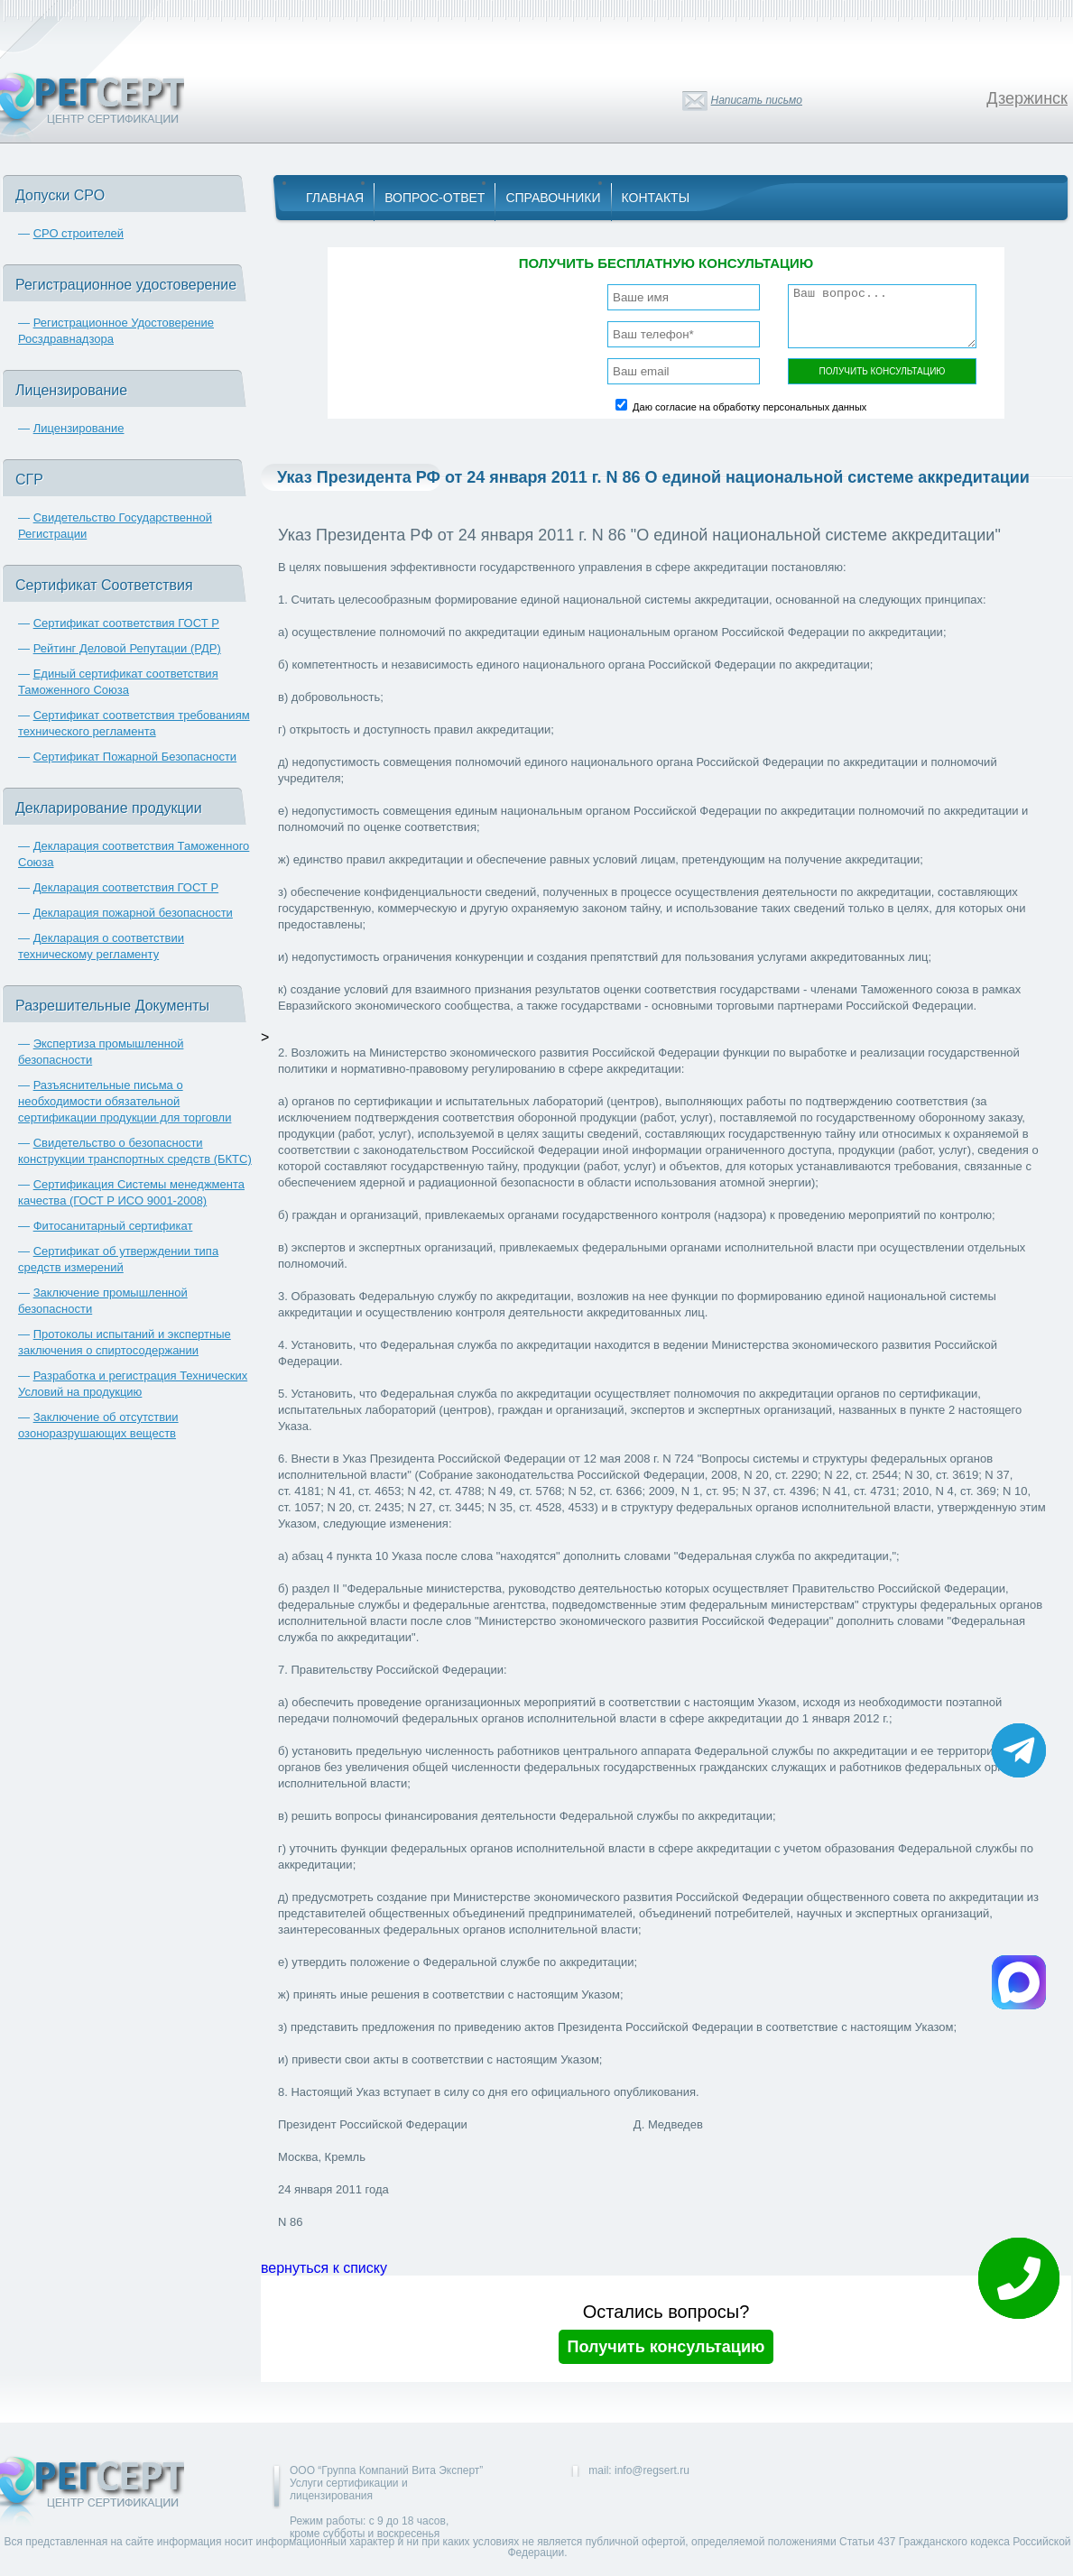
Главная (335, 197)
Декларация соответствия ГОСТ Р (126, 887)
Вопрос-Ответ (434, 197)
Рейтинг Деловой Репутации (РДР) (127, 648)
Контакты (656, 197)
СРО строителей (78, 233)
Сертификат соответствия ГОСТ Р (126, 623)
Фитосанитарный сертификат (113, 1226)
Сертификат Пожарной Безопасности (135, 756)
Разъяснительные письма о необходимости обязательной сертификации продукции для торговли (124, 1101)
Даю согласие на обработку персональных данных (749, 407)
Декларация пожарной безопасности (133, 912)
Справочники (552, 197)
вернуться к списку (324, 2268)
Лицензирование (79, 428)
